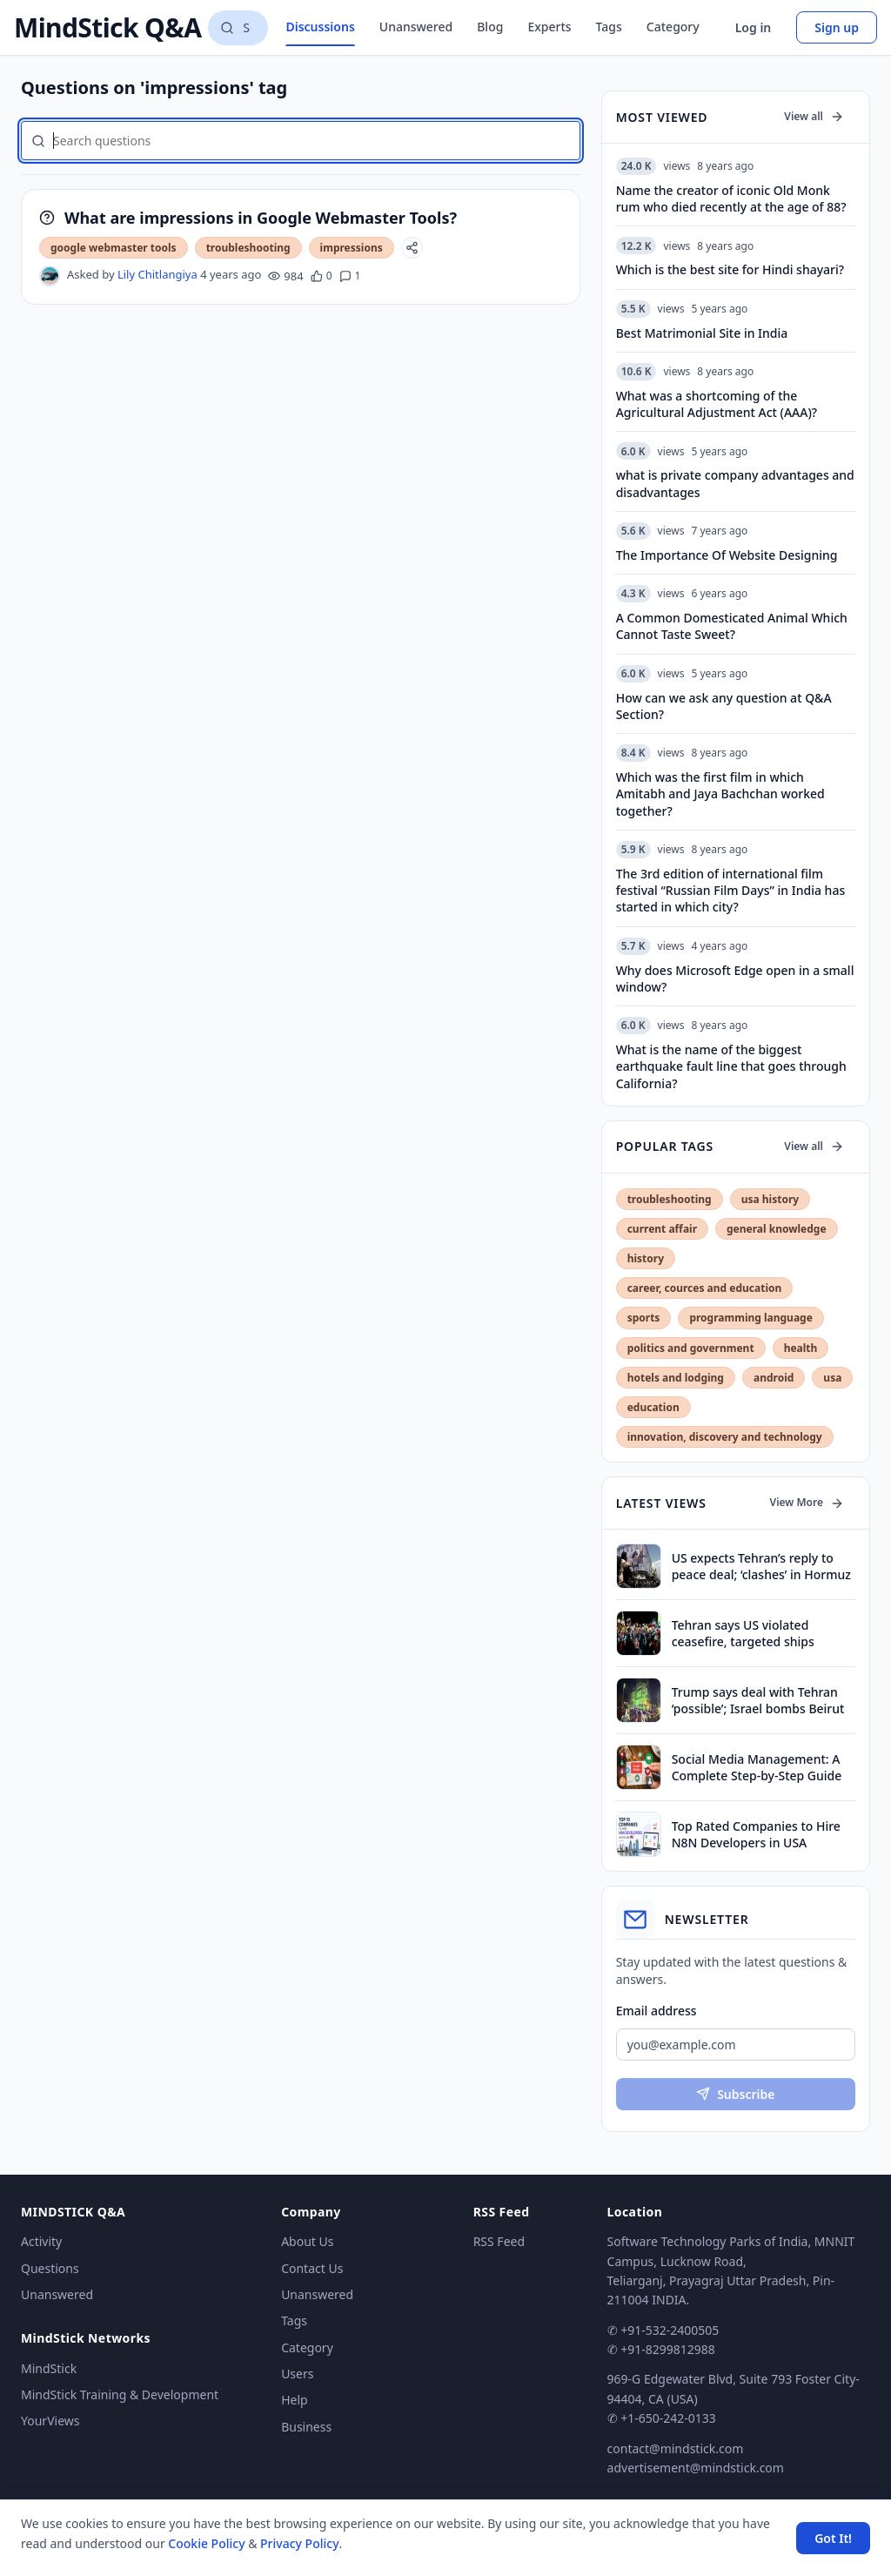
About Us (307, 2241)
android (774, 1377)
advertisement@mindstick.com (695, 2467)
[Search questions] (238, 27)
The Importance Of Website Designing (727, 555)
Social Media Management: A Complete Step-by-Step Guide (757, 1767)
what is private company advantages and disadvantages (735, 483)
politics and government (690, 1348)
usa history (770, 1199)
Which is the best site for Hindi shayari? (730, 269)
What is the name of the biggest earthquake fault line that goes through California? (731, 1066)
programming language (750, 1317)
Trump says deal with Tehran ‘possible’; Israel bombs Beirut (758, 1700)
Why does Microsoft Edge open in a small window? (735, 978)
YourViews (50, 2420)
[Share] (412, 248)
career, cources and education (704, 1288)
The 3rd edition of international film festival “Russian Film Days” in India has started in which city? (731, 890)
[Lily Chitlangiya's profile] (49, 276)
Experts (549, 26)
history (645, 1258)
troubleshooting (248, 247)
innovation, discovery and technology (724, 1436)
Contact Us (312, 2268)
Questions (50, 2268)
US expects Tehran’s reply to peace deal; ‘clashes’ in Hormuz (761, 1566)
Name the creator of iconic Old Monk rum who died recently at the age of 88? (731, 198)
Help (294, 2399)
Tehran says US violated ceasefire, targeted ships (743, 1633)
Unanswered (415, 26)
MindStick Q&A (107, 28)
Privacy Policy (299, 2543)
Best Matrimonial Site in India (702, 333)
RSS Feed (499, 2241)
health (801, 1348)
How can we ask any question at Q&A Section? (724, 706)
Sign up (836, 27)
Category (673, 26)
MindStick (49, 2368)
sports (643, 1317)
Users (297, 2373)
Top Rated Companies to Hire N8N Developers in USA (756, 1834)
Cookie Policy (206, 2543)
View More (807, 1502)
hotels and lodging (675, 1377)
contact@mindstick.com (675, 2448)
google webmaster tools (113, 247)
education (653, 1407)
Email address (656, 2010)
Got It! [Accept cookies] (833, 2538)
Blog (490, 26)
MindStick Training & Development (119, 2394)
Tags (609, 26)
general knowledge (777, 1228)
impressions (351, 247)
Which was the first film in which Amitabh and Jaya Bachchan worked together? (720, 794)
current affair (662, 1228)
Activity (41, 2241)
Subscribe (735, 2094)
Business (306, 2426)
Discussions (319, 26)
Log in (753, 27)
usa (832, 1377)
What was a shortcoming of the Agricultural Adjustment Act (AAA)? (716, 403)
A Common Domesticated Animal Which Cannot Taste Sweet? (731, 625)
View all (814, 116)
